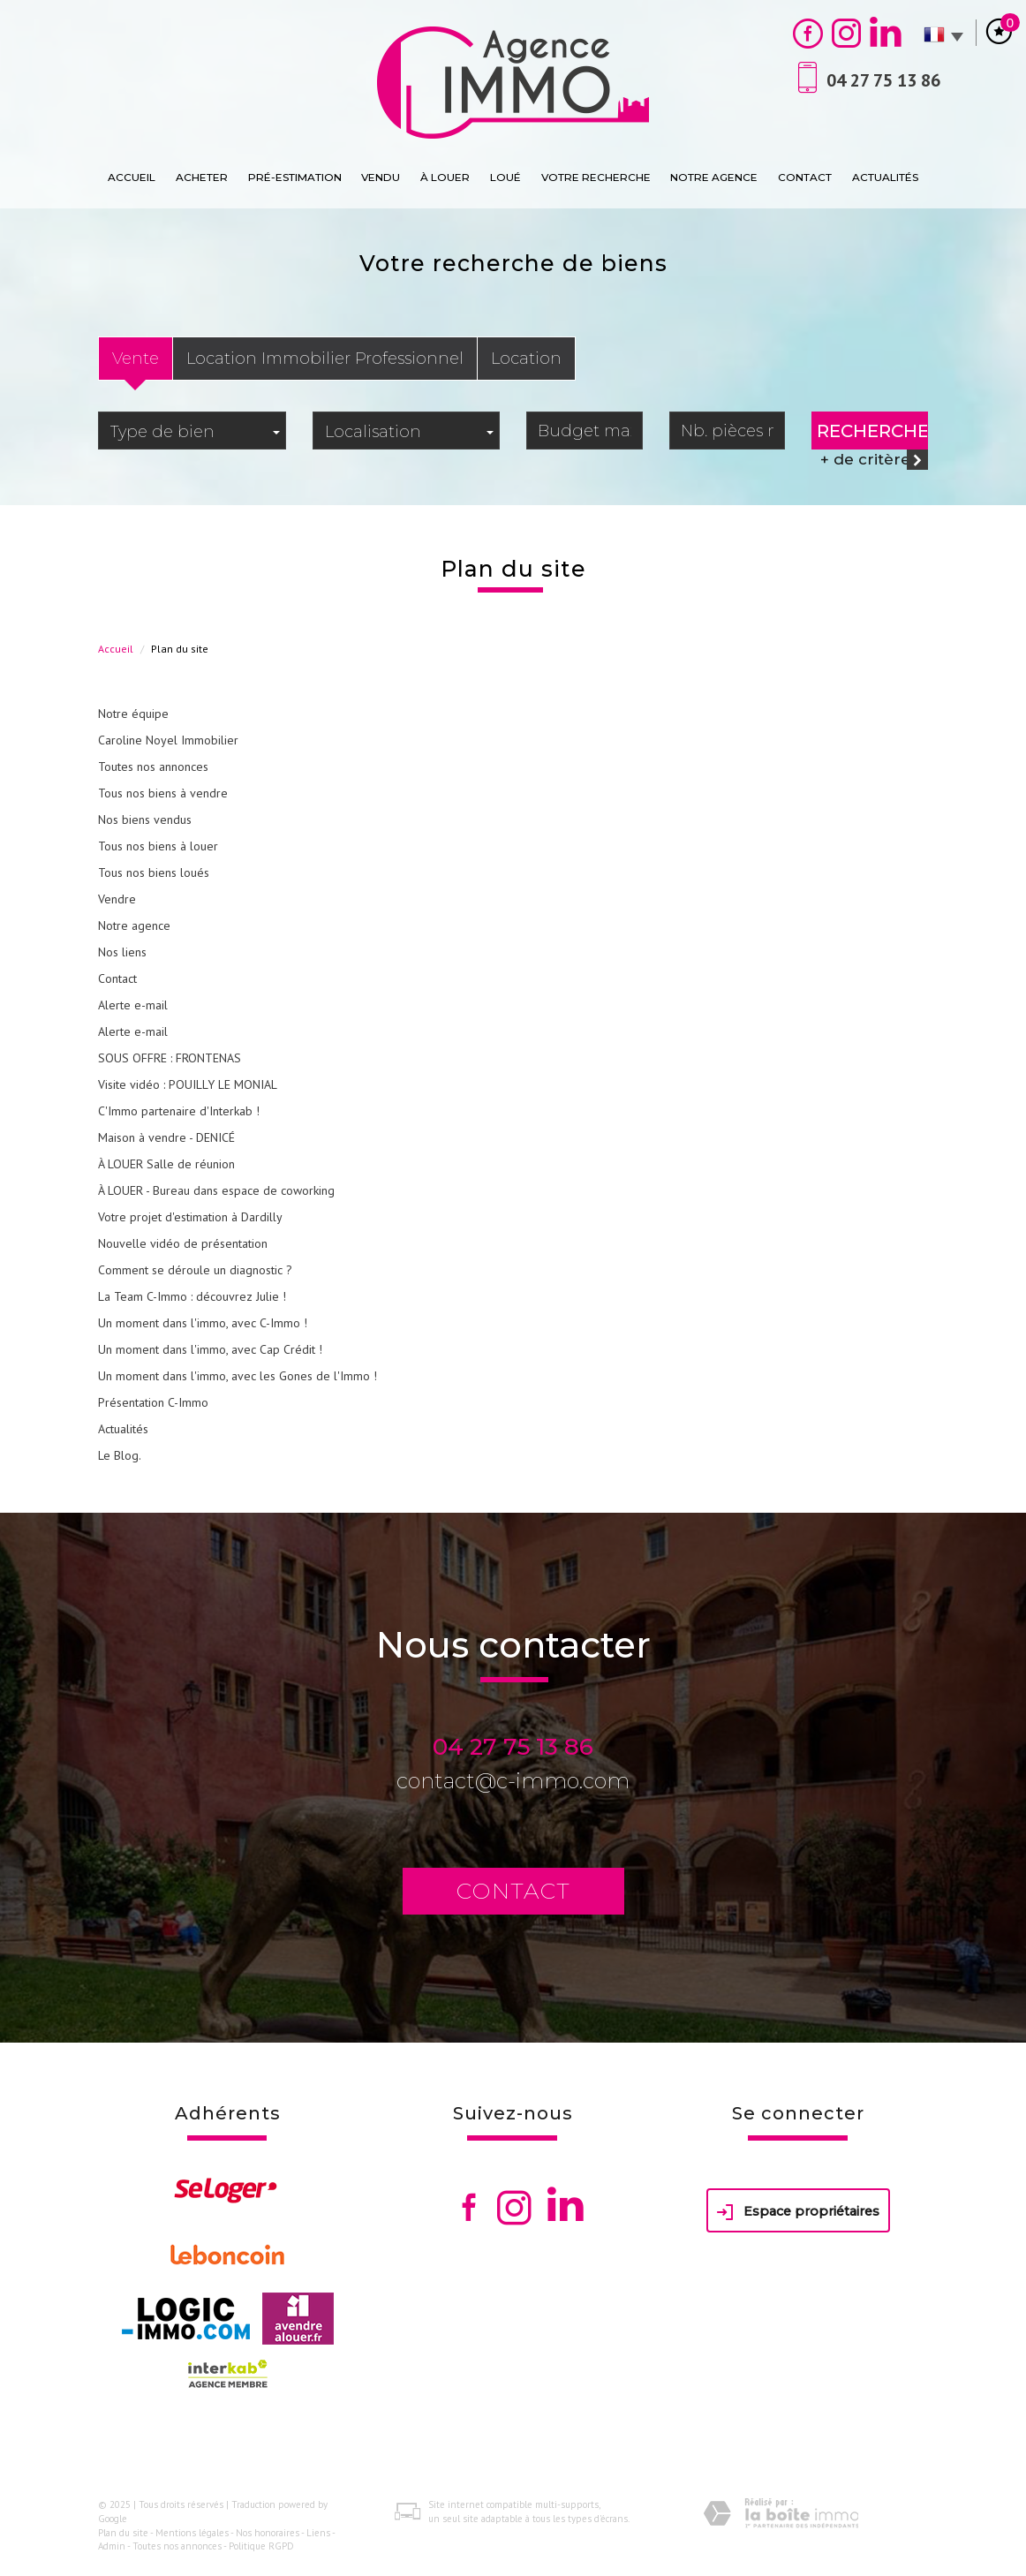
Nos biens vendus (145, 819)
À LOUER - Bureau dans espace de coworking (216, 1190)
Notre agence (714, 177)
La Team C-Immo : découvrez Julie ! (192, 1296)
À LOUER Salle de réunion (166, 1164)
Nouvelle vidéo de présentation (183, 1243)
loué (505, 177)
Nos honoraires (267, 2533)
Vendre (117, 899)
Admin (111, 2546)
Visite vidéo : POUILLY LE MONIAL (187, 1084)
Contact (805, 177)
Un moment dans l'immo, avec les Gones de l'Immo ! (237, 1376)
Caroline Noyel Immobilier (168, 740)
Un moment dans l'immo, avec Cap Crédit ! (210, 1349)
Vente (135, 358)
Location (526, 358)
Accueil (131, 177)
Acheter (202, 177)
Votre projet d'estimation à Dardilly (190, 1217)
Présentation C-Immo (153, 1402)
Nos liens (122, 952)
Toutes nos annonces (153, 766)
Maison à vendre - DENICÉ (166, 1137)
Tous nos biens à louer (158, 846)
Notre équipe (133, 713)
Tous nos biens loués (153, 872)
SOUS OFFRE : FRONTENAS (169, 1058)
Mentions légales (192, 2533)
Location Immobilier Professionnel (325, 358)
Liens (318, 2533)
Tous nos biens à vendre (163, 793)
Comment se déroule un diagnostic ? (195, 1270)
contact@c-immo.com (513, 1781)
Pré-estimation (295, 177)
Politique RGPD (261, 2546)
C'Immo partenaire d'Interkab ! (179, 1111)
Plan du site (123, 2533)
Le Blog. (119, 1455)
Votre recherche (596, 177)
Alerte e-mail (133, 1005)
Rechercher (872, 431)
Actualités (885, 177)
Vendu (380, 177)
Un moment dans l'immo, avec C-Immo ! (202, 1323)
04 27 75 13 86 (513, 1747)
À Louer (445, 177)
